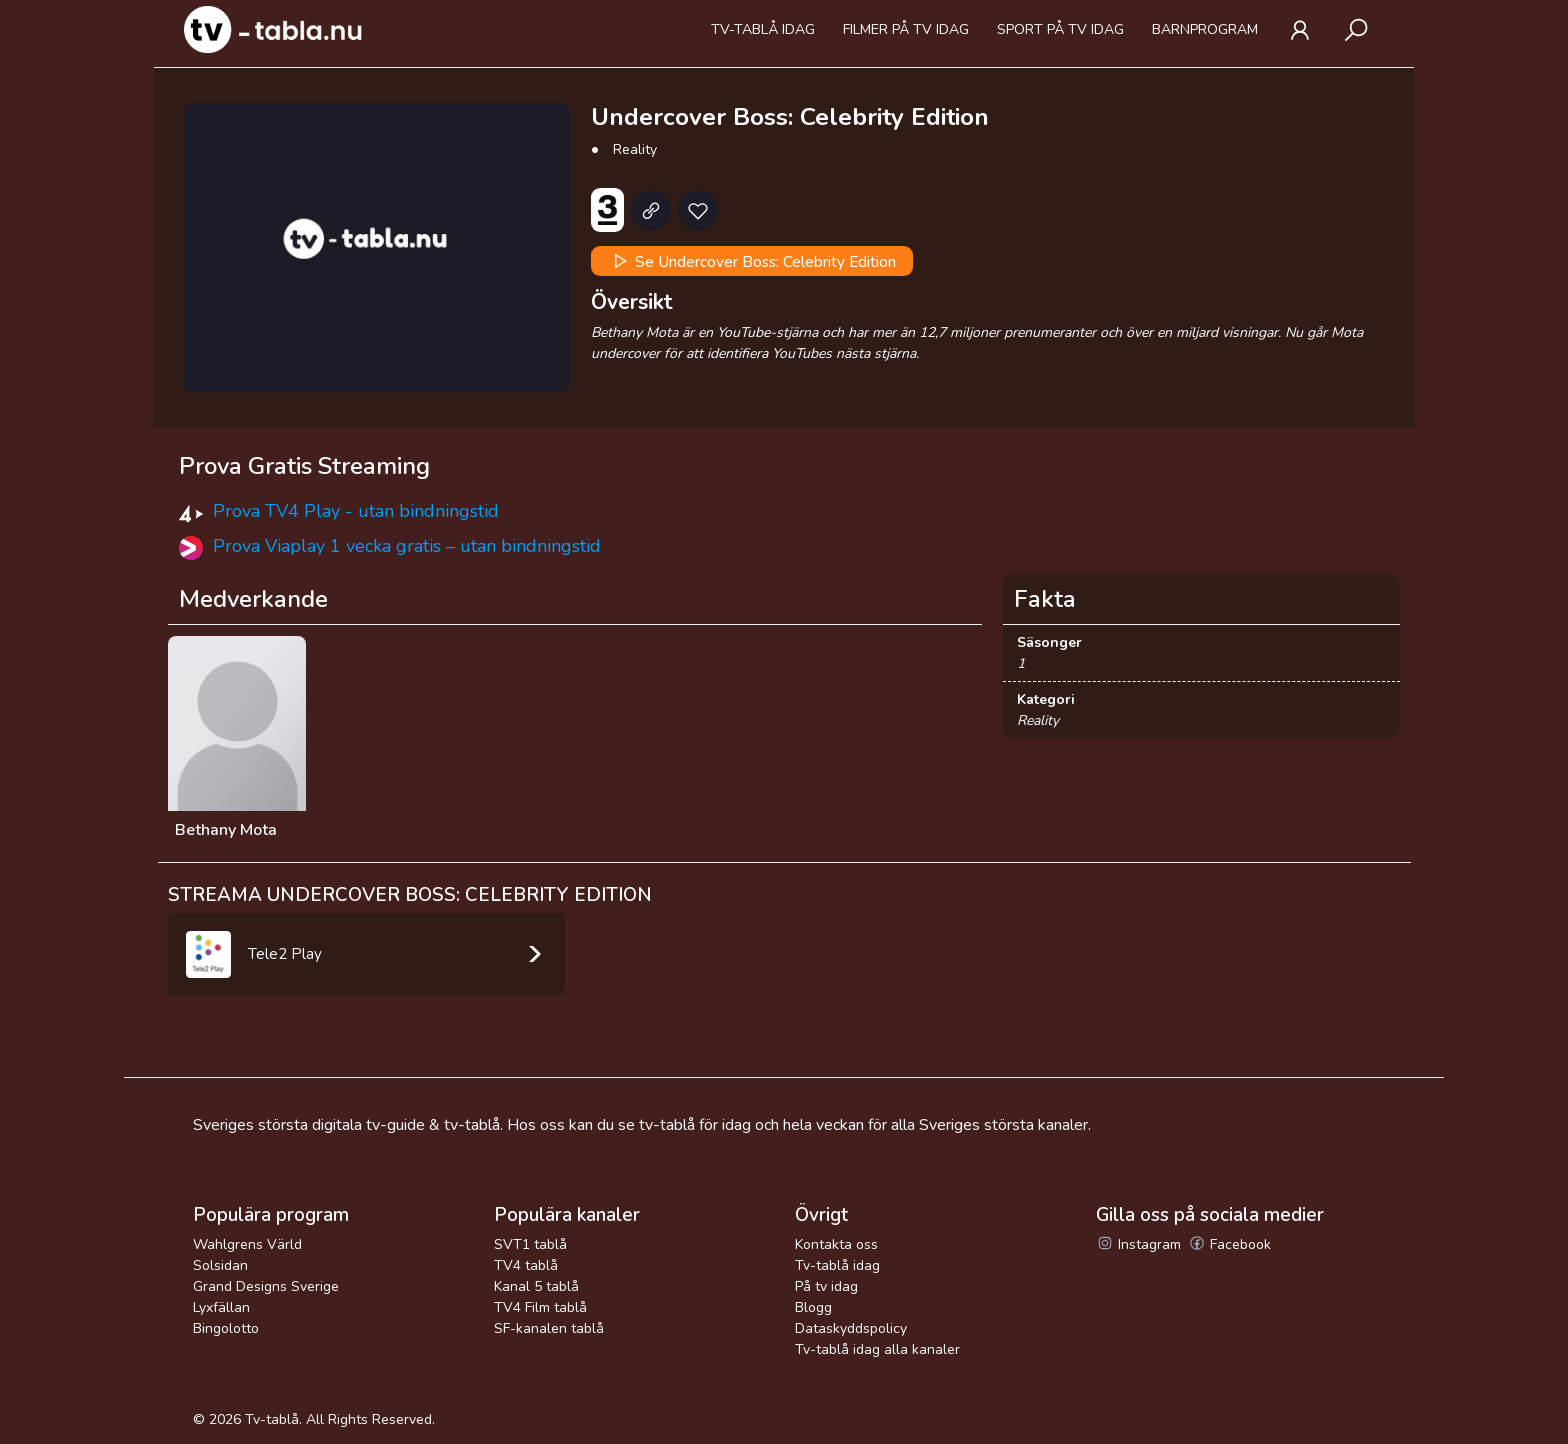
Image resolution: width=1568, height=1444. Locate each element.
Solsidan (220, 1265)
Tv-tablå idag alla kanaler (877, 1349)
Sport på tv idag (1060, 29)
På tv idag (826, 1286)
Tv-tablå (272, 1419)
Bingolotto (226, 1328)
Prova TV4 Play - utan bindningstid (356, 511)
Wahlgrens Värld (247, 1244)
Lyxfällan (221, 1307)
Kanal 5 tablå (536, 1286)
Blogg (813, 1307)
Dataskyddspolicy (851, 1328)
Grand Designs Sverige (266, 1286)
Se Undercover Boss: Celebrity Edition (752, 261)
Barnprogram (1205, 29)
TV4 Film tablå (540, 1307)
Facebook (1229, 1244)
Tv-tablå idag (763, 29)
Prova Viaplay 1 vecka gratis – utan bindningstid (407, 546)
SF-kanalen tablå (549, 1328)
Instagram (1138, 1244)
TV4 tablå (526, 1265)
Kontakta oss (836, 1244)
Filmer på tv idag (906, 29)
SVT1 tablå (530, 1244)
